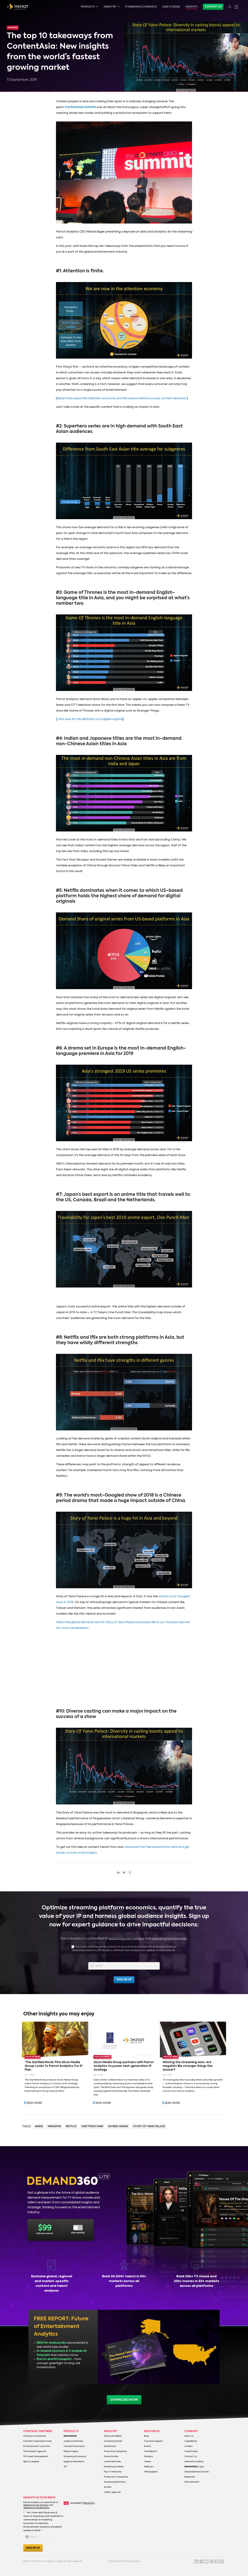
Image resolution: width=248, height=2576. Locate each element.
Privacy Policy (133, 2561)
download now (124, 2399)
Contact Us (213, 7)
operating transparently (169, 1938)
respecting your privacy (126, 1938)
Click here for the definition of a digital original (89, 719)
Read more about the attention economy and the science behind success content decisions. (122, 398)
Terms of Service (116, 2561)
